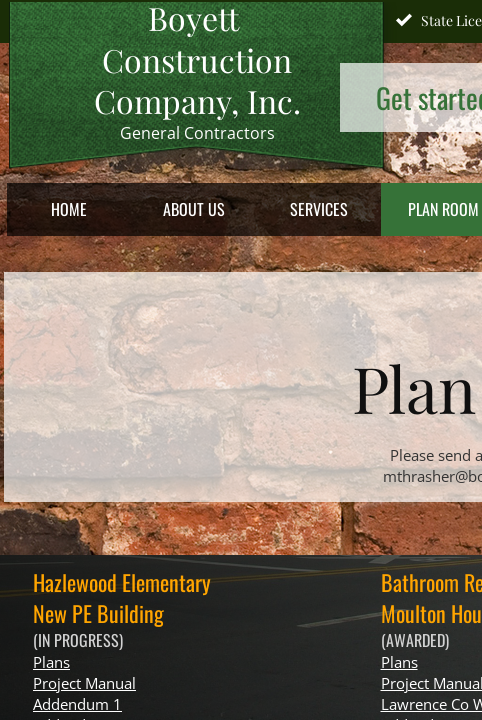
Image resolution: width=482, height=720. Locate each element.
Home (69, 209)
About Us (194, 209)
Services (319, 209)
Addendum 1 (77, 704)
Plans (51, 662)
